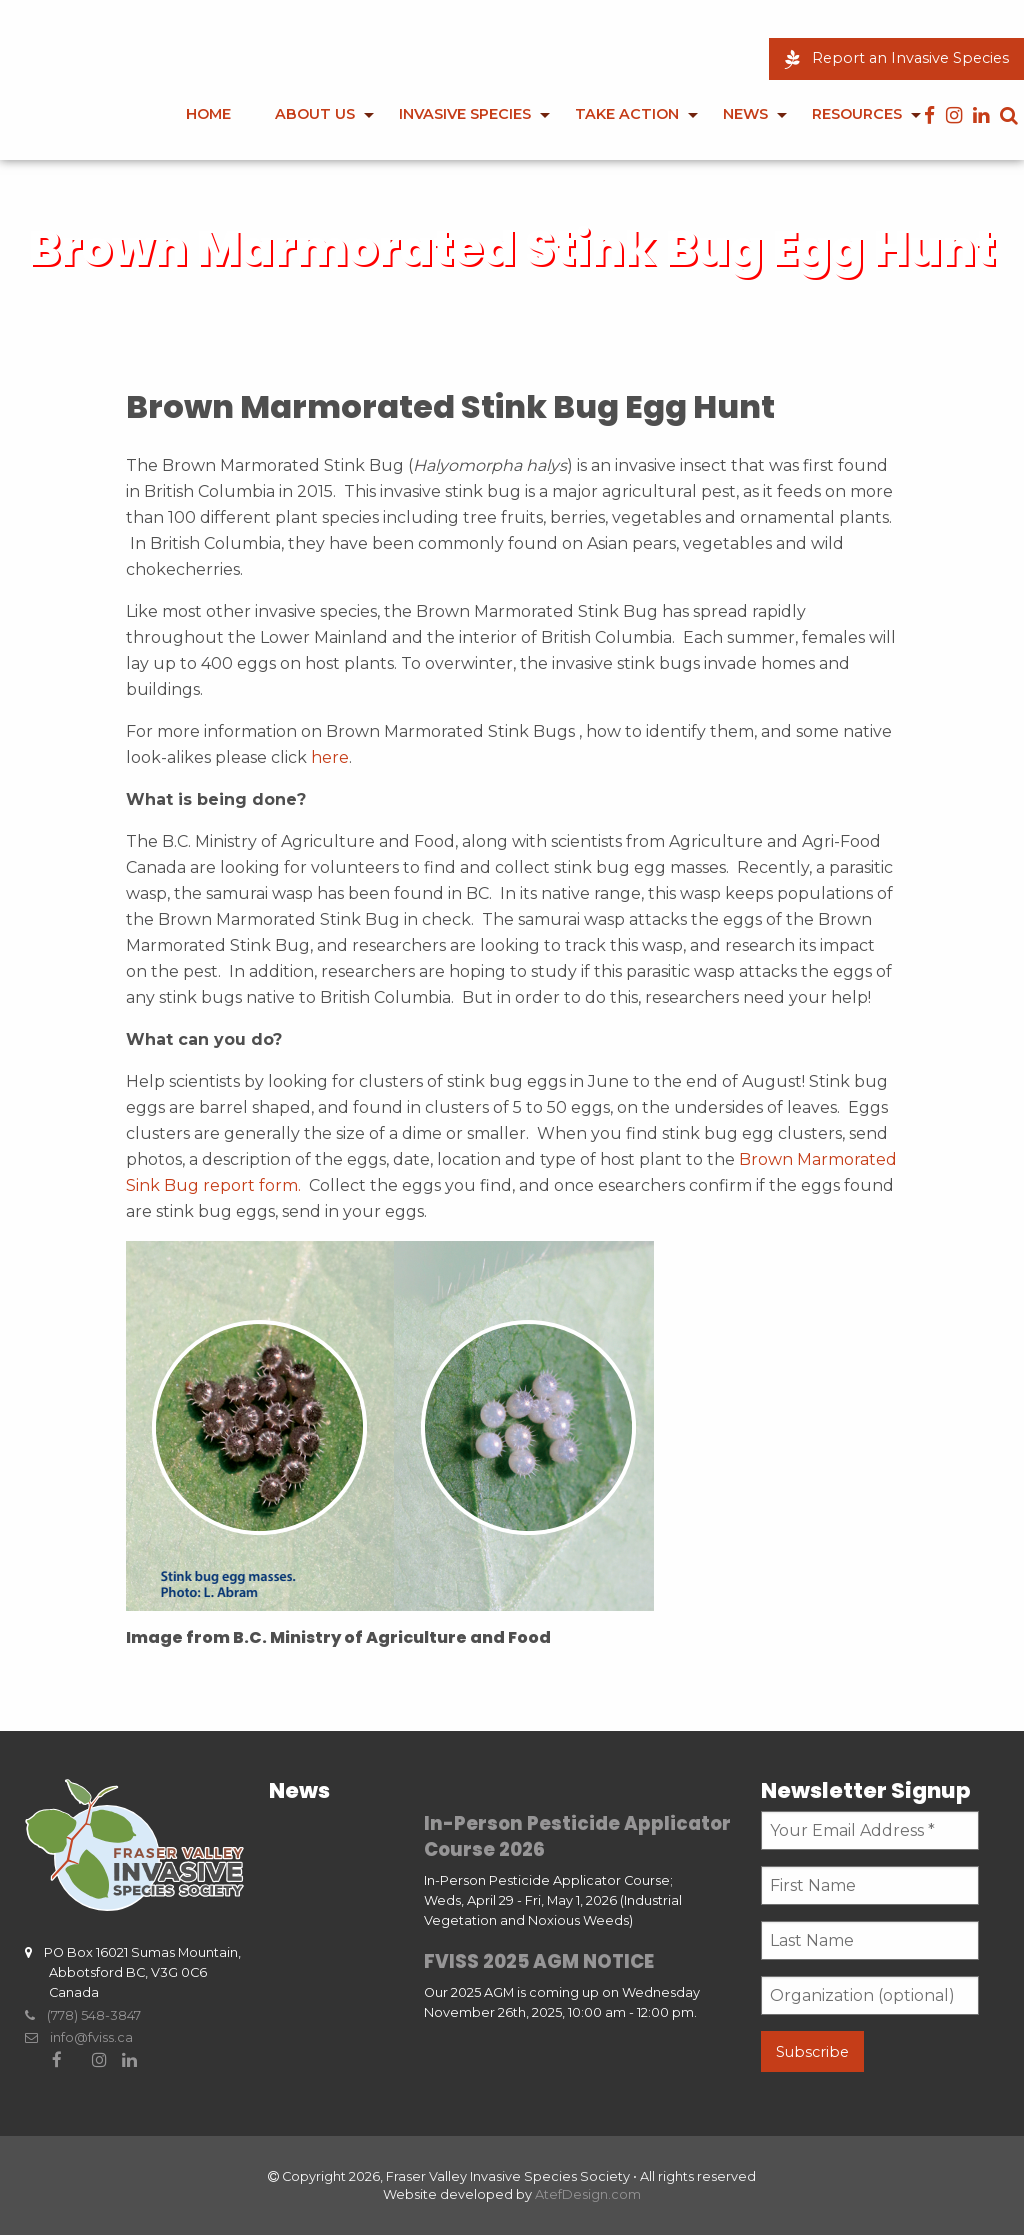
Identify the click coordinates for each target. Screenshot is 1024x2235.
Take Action (627, 114)
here (330, 757)
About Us (315, 114)
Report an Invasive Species (897, 58)
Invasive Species (465, 114)
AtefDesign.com (588, 2194)
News (745, 114)
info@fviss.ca (79, 2037)
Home (208, 114)
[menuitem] (208, 128)
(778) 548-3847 (83, 2015)
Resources (857, 114)
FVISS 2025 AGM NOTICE (539, 1961)
